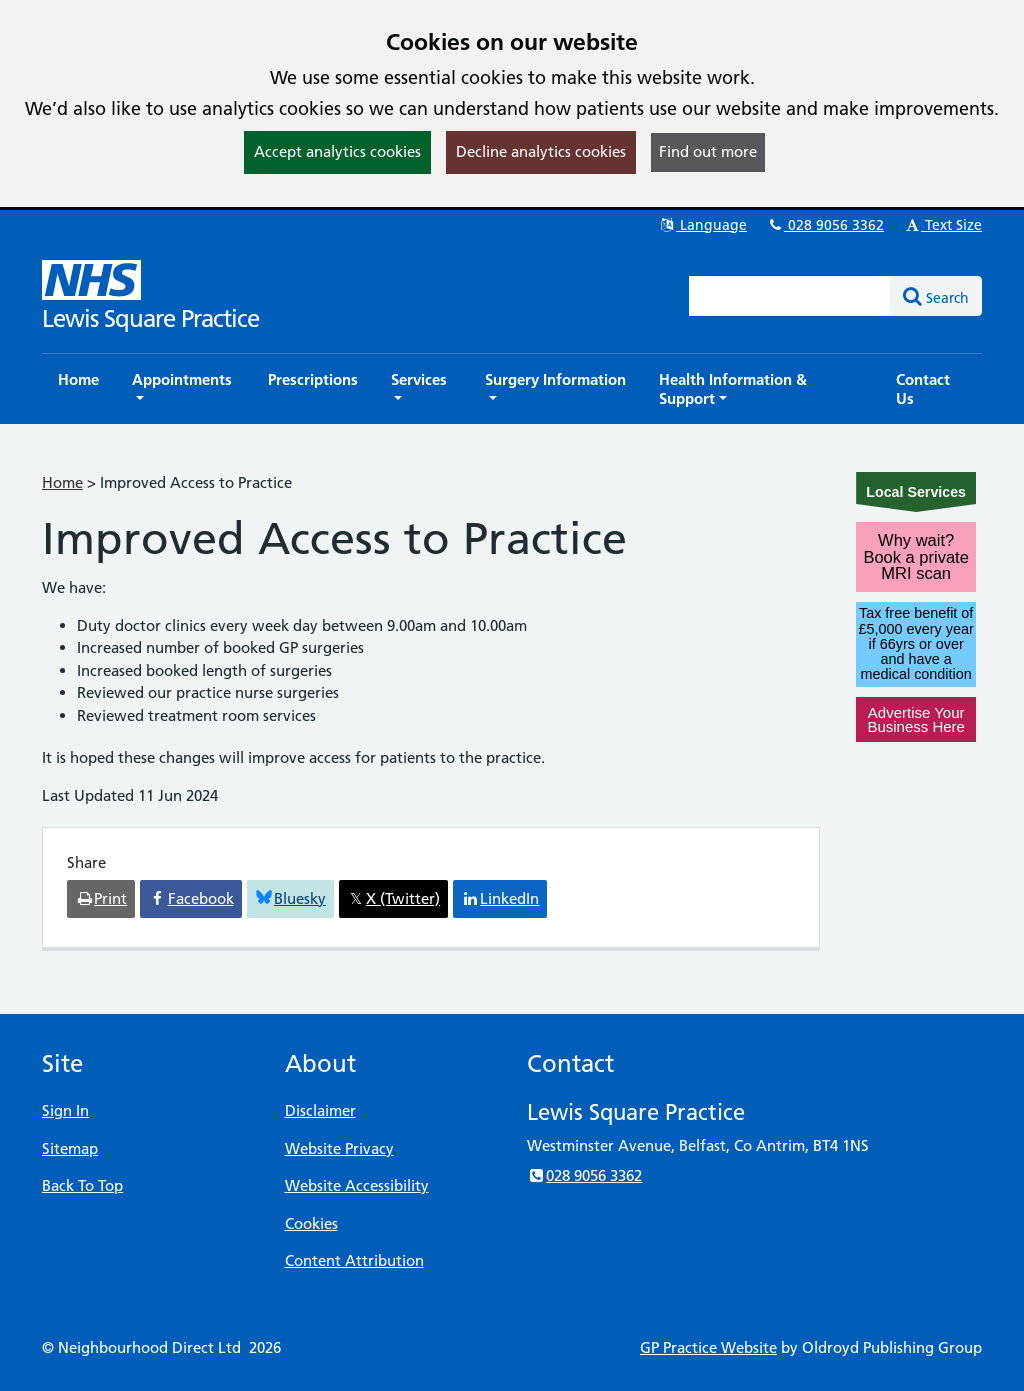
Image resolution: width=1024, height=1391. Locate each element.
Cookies (311, 1223)
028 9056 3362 (825, 225)
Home (62, 482)
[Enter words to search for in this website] (790, 296)
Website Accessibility (357, 1185)
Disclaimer (320, 1110)
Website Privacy (339, 1148)
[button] (183, 389)
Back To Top (82, 1185)
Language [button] (702, 225)
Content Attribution (354, 1260)
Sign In (65, 1110)
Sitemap (70, 1148)
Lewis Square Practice (150, 318)
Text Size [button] (942, 225)
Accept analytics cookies (337, 151)
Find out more (708, 151)
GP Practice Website (708, 1347)
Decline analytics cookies (541, 151)
